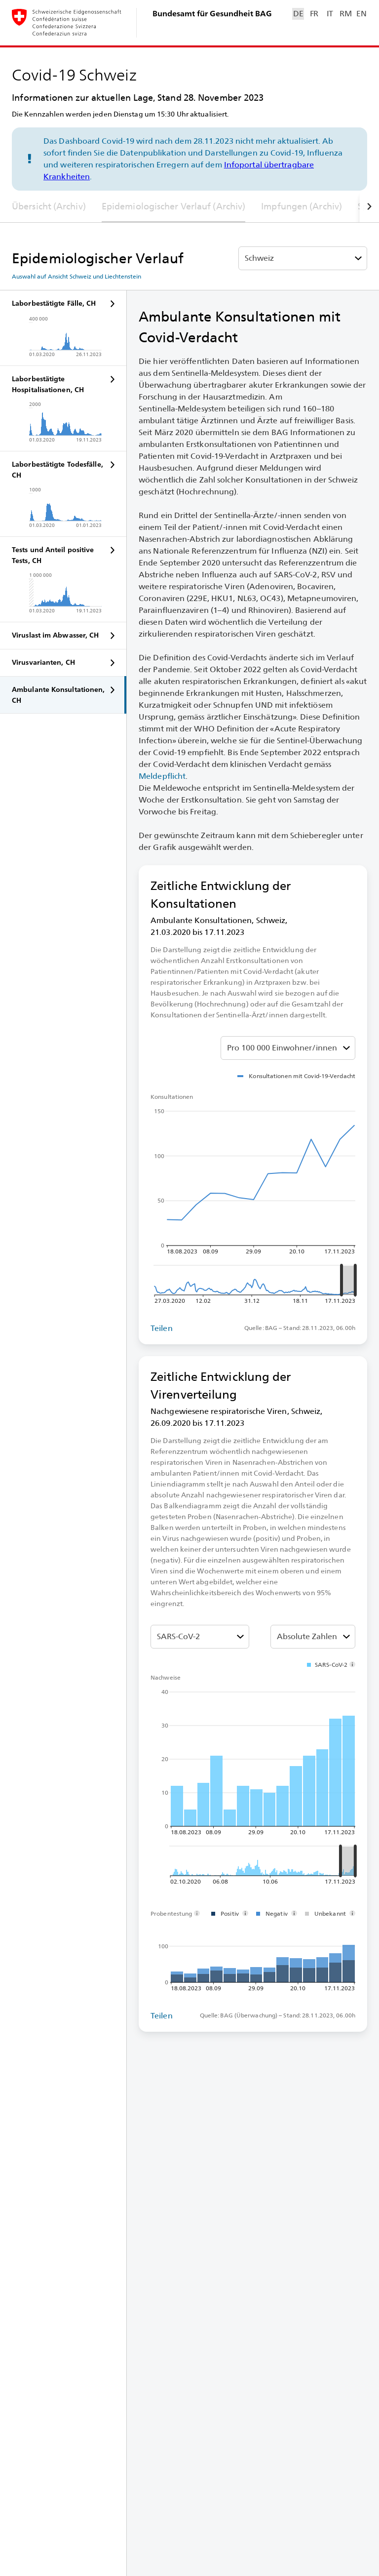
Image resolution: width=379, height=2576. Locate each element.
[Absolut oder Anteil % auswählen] (288, 1048)
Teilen (162, 1328)
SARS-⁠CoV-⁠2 (178, 1636)
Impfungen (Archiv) (301, 206)
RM (345, 13)
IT (330, 13)
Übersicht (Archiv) (49, 206)
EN (361, 13)
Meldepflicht (162, 776)
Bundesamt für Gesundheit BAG (212, 13)
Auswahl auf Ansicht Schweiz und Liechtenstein (76, 277)
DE (298, 13)
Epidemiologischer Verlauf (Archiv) (173, 206)
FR (314, 13)
